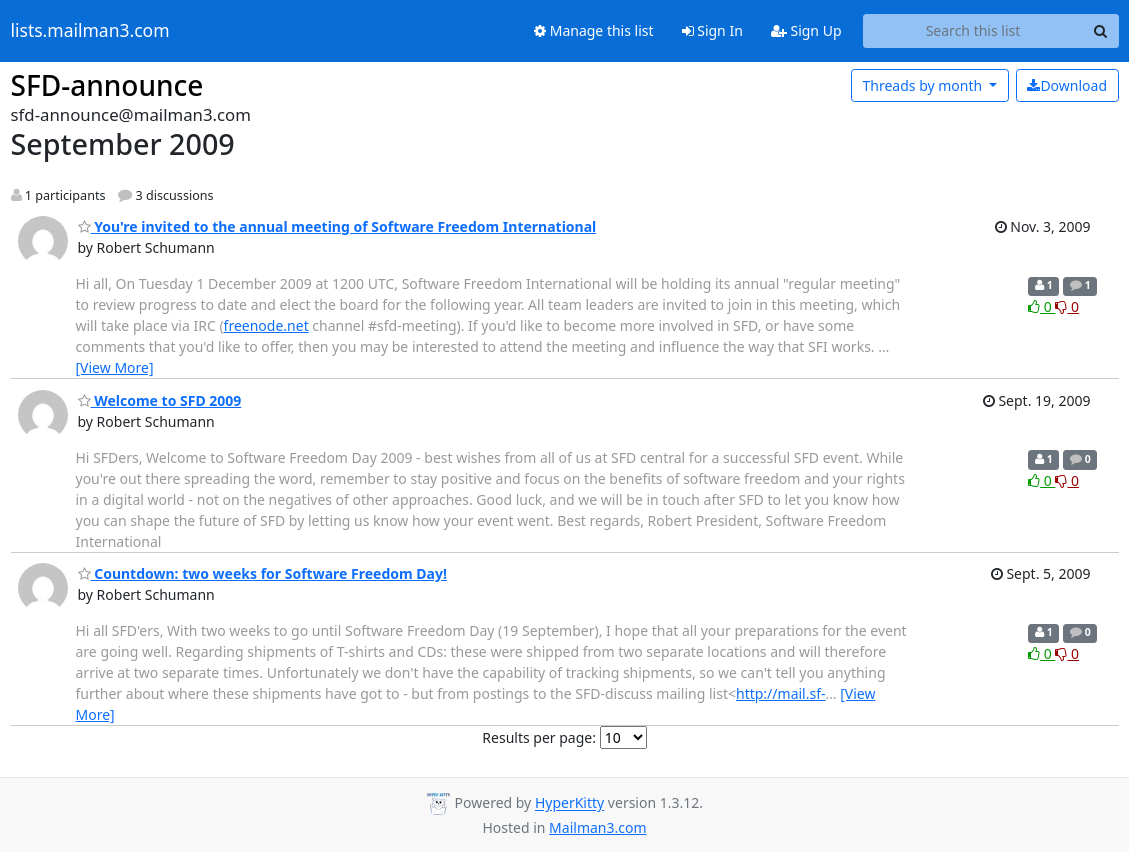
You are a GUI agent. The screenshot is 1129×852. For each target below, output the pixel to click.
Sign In (712, 30)
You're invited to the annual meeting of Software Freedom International (337, 226)
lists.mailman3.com (90, 31)
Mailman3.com (597, 827)
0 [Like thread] (1041, 306)
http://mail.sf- (781, 693)
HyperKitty (569, 803)
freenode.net (266, 325)
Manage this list (594, 30)
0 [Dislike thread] (1067, 306)
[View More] (115, 367)
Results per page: (539, 737)
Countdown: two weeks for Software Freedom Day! (262, 573)
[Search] (1101, 31)
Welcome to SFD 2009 (160, 400)
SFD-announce (107, 85)
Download (1067, 85)
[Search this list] (973, 31)
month (923, 85)
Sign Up (806, 30)
